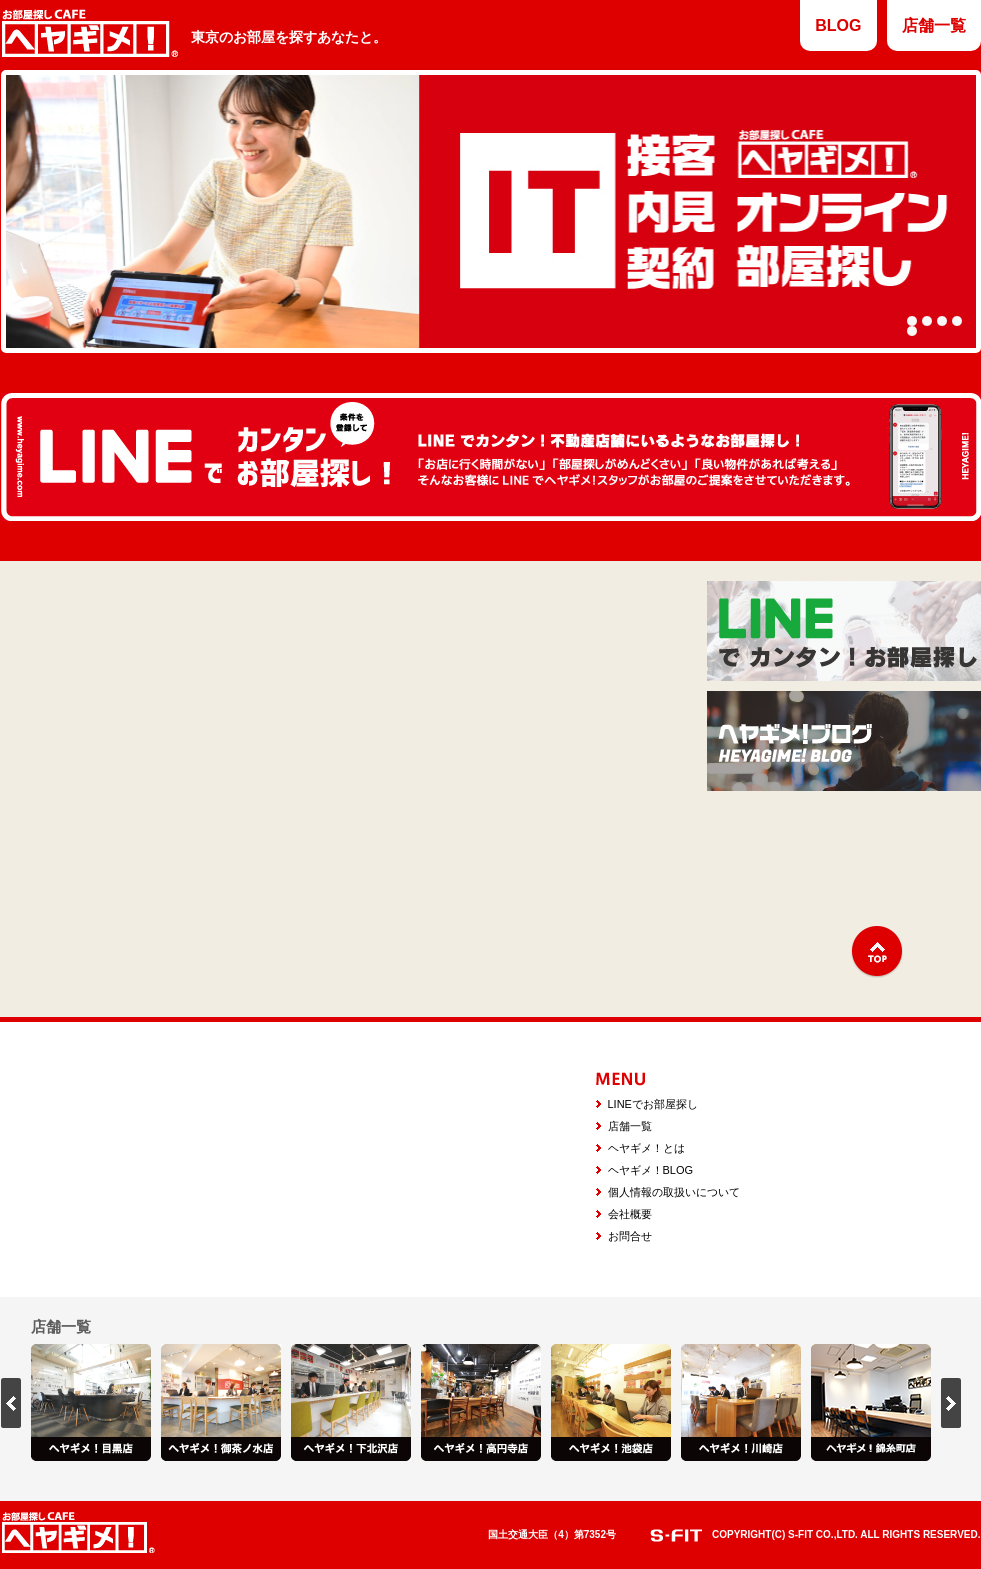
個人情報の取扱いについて (674, 1192)
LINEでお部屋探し (653, 1104)
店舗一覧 (934, 25)
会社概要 (630, 1214)
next (951, 1403)
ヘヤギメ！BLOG (651, 1170)
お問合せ (630, 1236)
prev (11, 1403)
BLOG (838, 25)
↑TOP (877, 952)
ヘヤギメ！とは (646, 1148)
